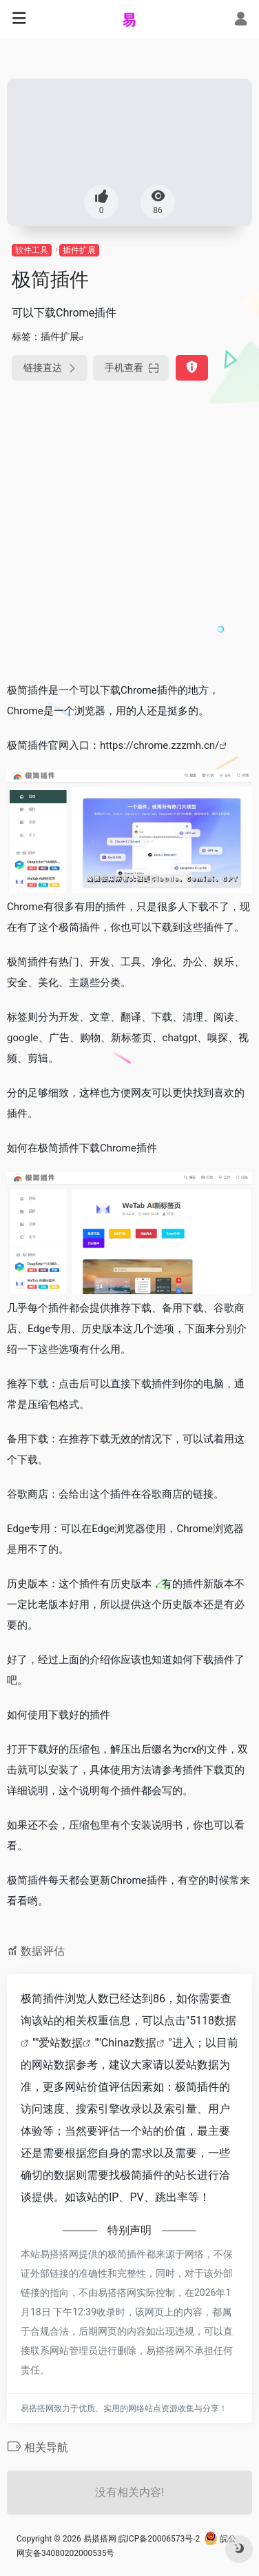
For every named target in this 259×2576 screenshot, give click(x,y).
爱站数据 (61, 2042)
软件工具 (31, 250)
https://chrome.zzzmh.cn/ (159, 745)
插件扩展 (79, 250)
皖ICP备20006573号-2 (159, 2539)
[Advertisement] (129, 533)
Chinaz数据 (129, 2042)
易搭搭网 (99, 2539)
